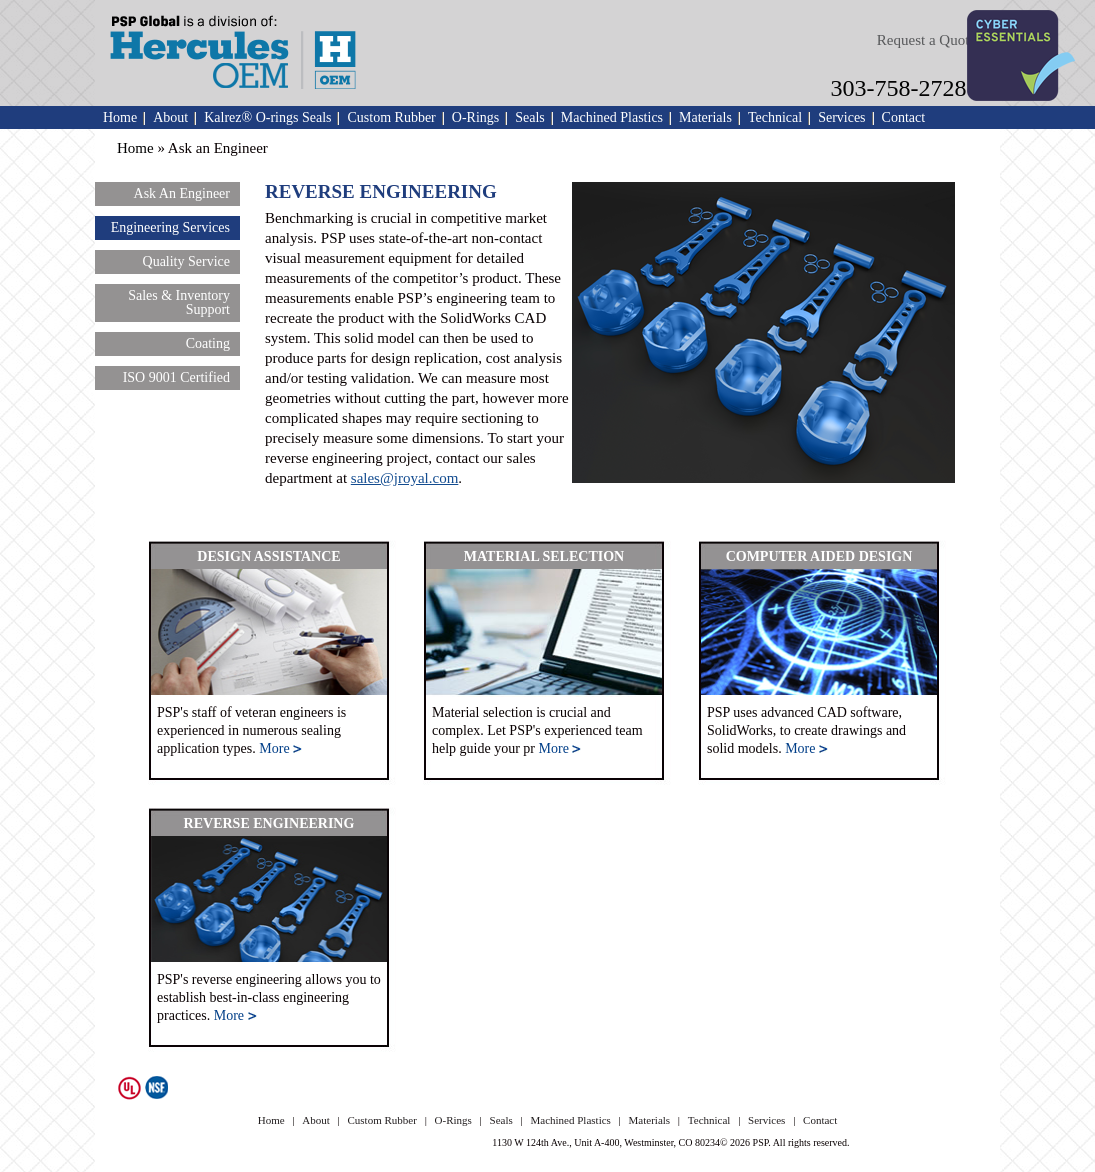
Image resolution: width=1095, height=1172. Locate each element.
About (170, 117)
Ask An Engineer (182, 193)
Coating (208, 343)
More (280, 748)
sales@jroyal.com (405, 478)
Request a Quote (926, 40)
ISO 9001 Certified (176, 377)
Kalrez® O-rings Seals (267, 117)
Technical (775, 117)
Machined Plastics (612, 117)
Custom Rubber (391, 117)
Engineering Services (170, 227)
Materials (705, 117)
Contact (904, 117)
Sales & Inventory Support (179, 302)
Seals (530, 117)
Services (841, 117)
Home (120, 117)
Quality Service (186, 261)
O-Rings (475, 117)
